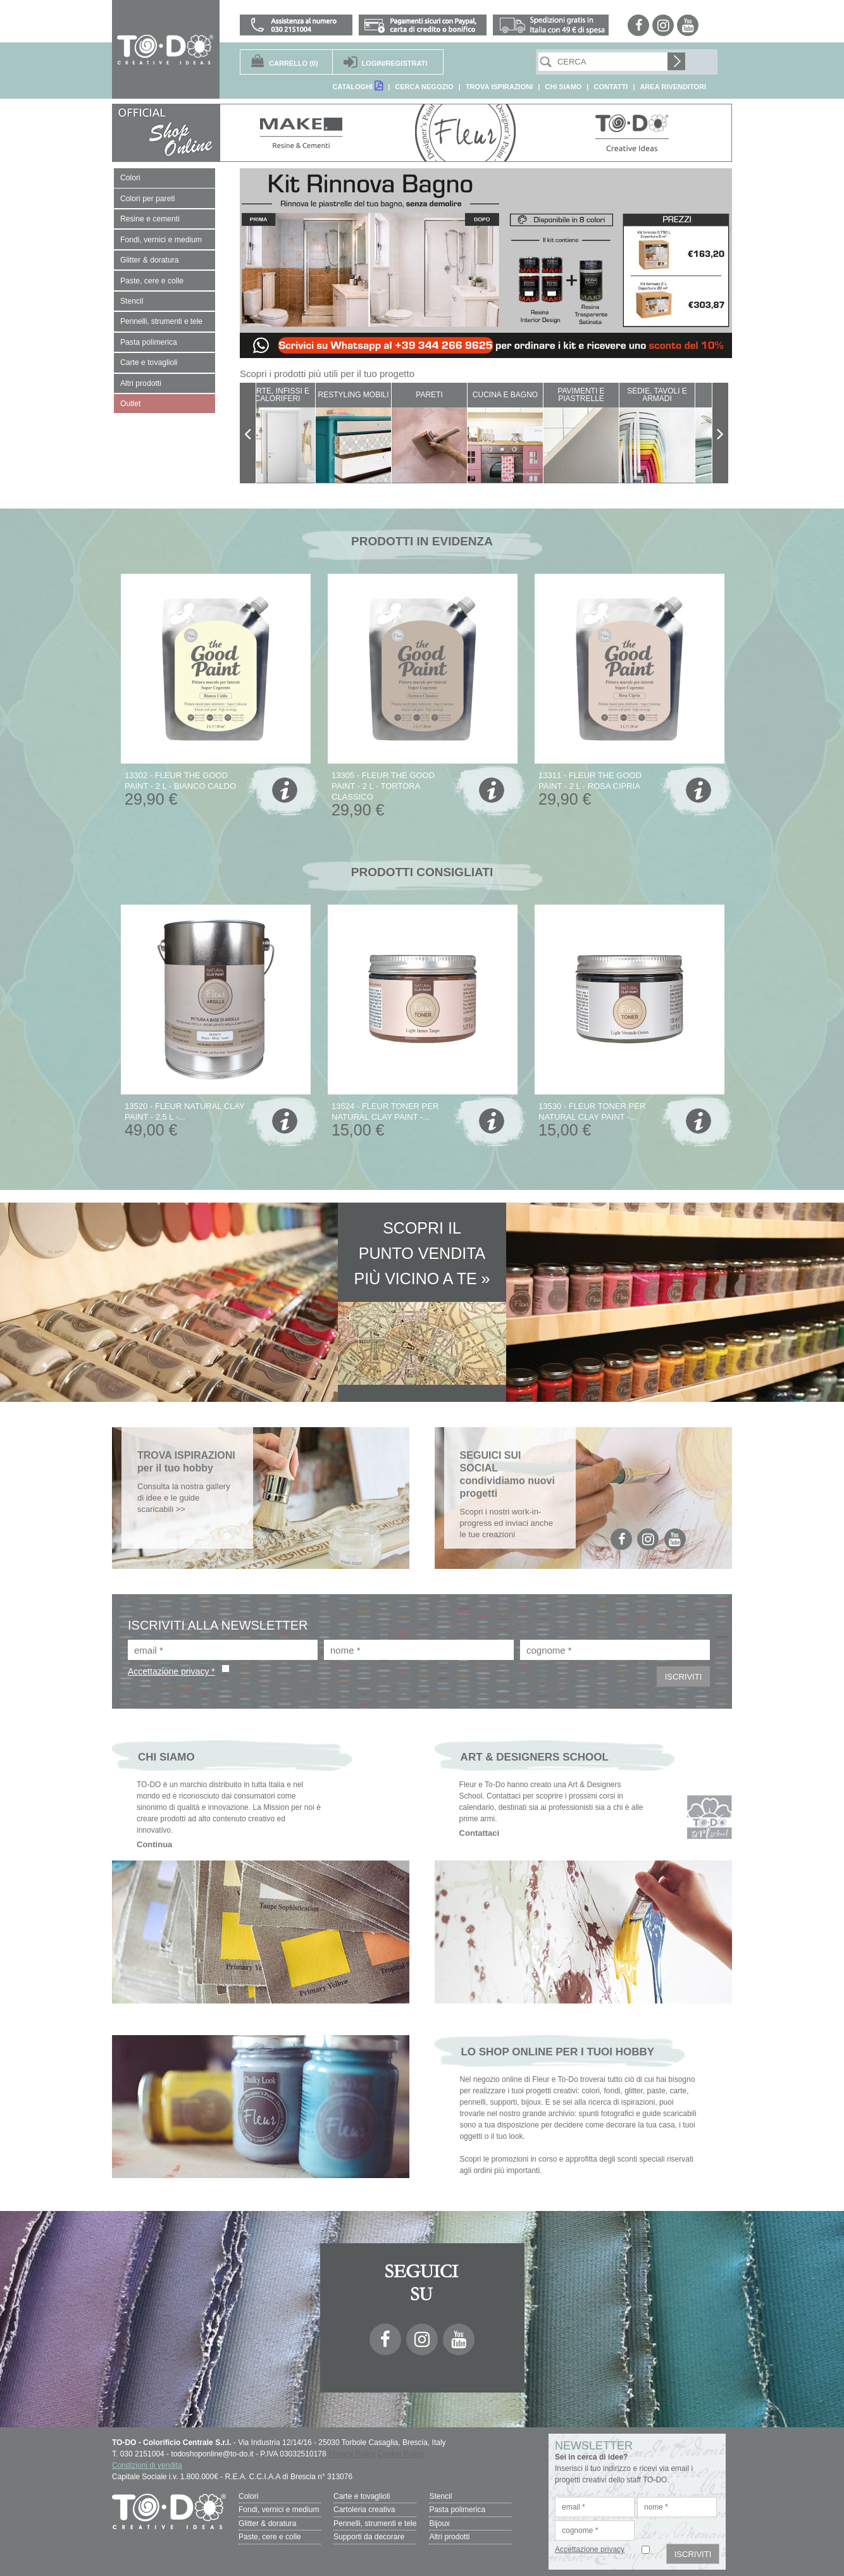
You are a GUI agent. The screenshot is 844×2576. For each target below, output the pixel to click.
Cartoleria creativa (364, 2509)
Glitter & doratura (267, 2522)
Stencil (440, 2496)
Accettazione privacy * (171, 1671)
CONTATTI (610, 86)
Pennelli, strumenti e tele (374, 2522)
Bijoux (439, 2522)
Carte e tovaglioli (361, 2496)
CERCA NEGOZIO (424, 86)
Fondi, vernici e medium (279, 2509)
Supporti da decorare (368, 2536)
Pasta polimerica (457, 2509)
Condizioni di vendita (147, 2465)
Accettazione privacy (589, 2549)
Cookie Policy (401, 2453)
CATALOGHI (357, 85)
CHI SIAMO (563, 86)
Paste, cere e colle (270, 2536)
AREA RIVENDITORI (673, 86)
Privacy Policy (352, 2453)
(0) (293, 63)
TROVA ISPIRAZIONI (499, 86)
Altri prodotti (449, 2536)
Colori (248, 2496)
